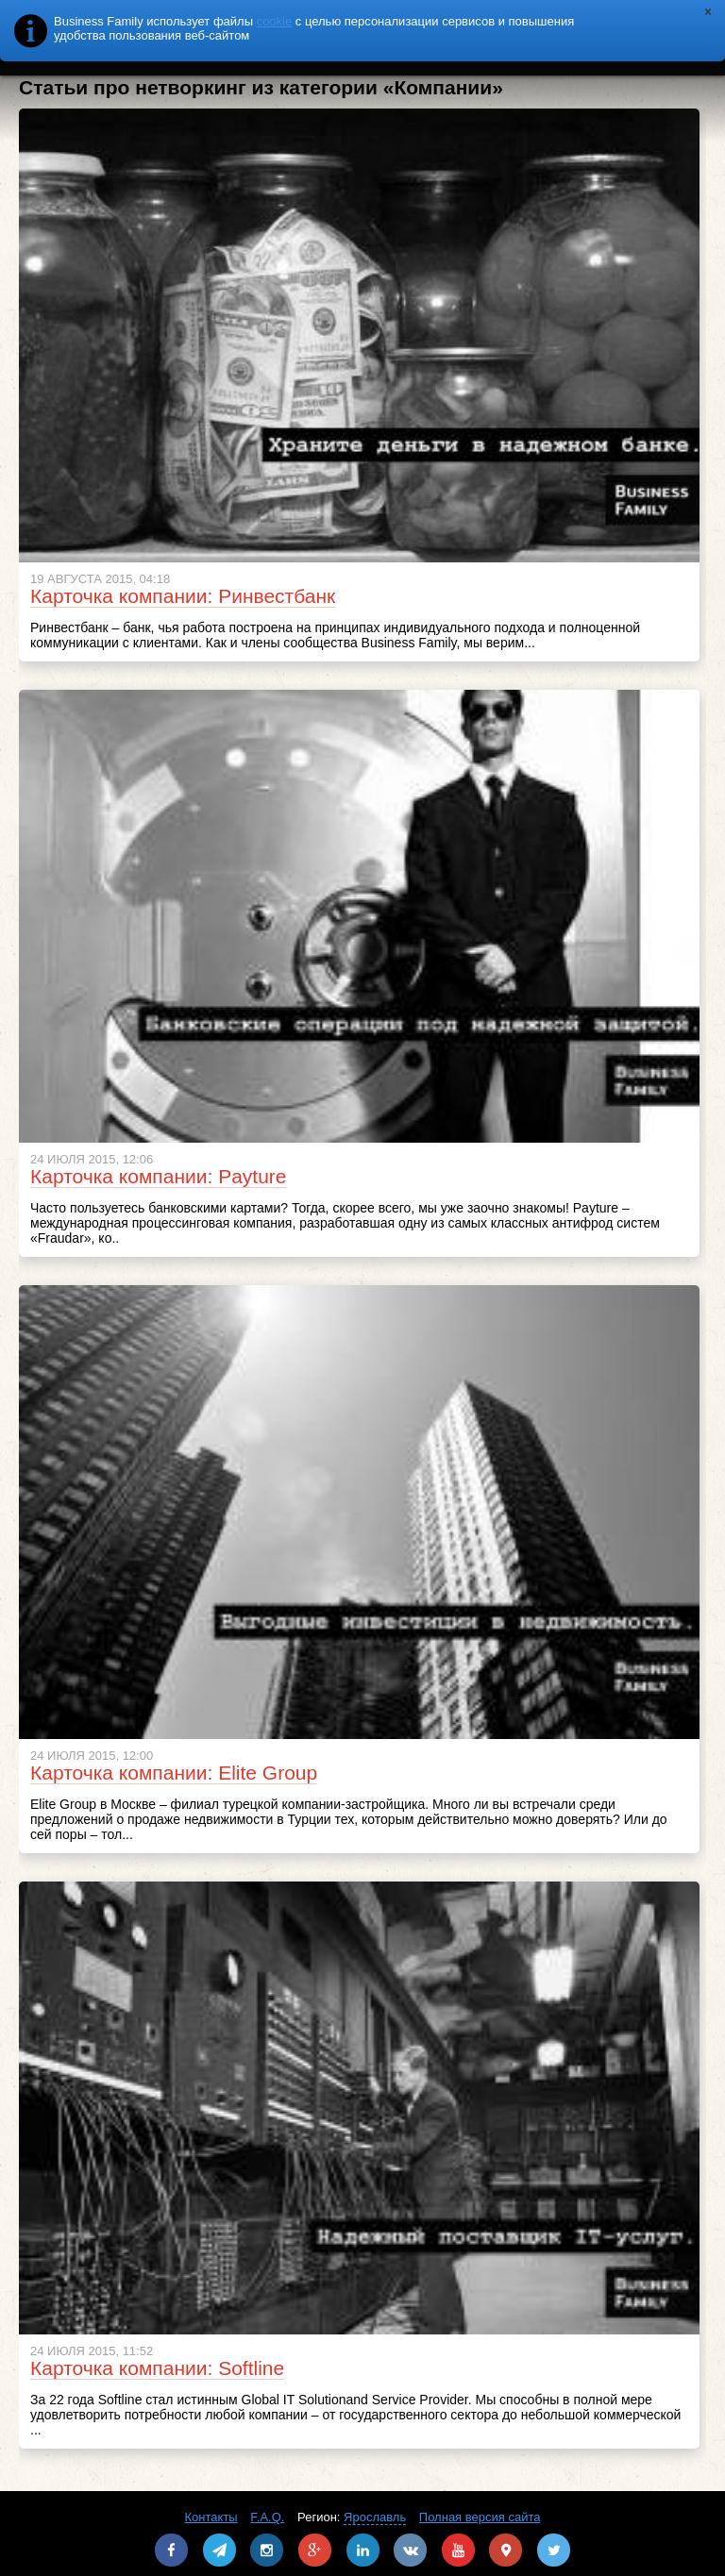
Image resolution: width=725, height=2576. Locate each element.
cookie (275, 21)
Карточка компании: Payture (158, 1176)
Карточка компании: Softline (157, 2368)
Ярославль (375, 2517)
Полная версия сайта (480, 2517)
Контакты (211, 2517)
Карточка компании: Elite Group (173, 1772)
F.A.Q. (267, 2517)
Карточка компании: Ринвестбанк (182, 596)
